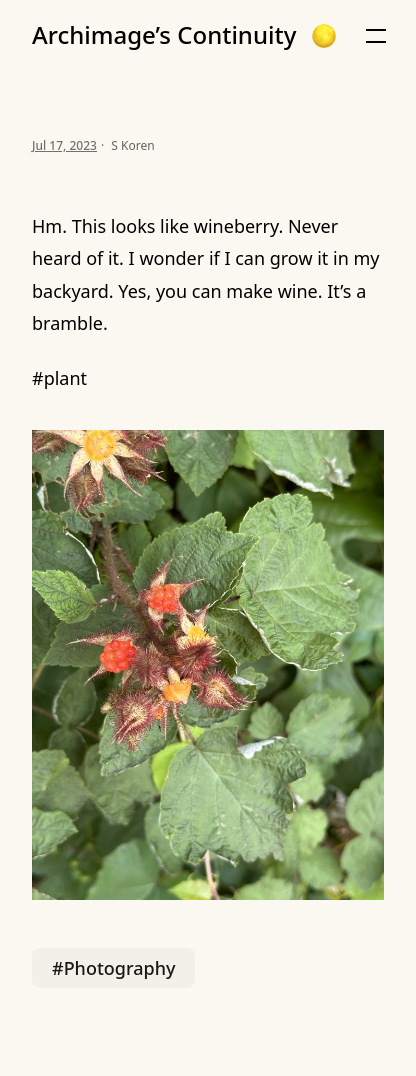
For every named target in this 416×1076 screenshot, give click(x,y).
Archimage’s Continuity (164, 35)
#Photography (113, 968)
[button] (324, 36)
